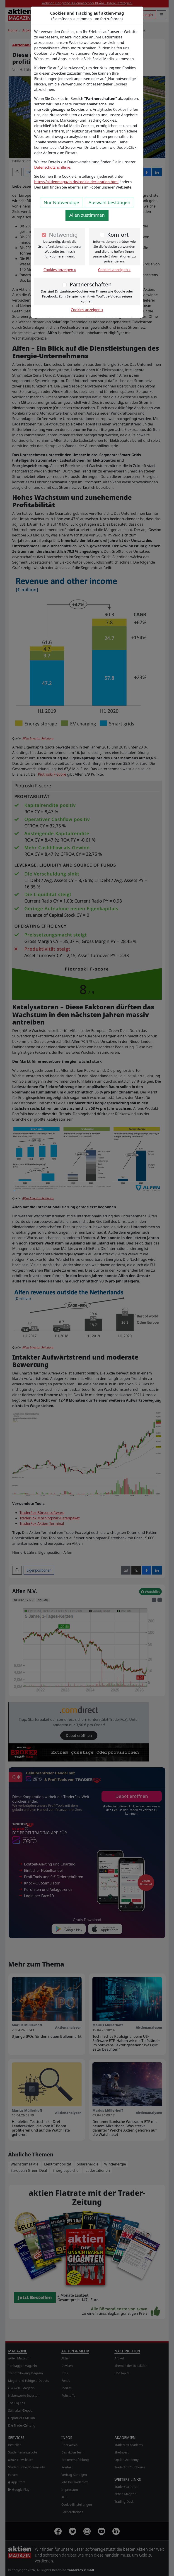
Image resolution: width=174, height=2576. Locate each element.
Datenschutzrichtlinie (52, 167)
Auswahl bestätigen (109, 202)
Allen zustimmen (87, 215)
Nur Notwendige (61, 202)
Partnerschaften (91, 284)
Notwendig (63, 234)
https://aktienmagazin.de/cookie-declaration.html (76, 181)
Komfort (118, 234)
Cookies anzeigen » (60, 269)
